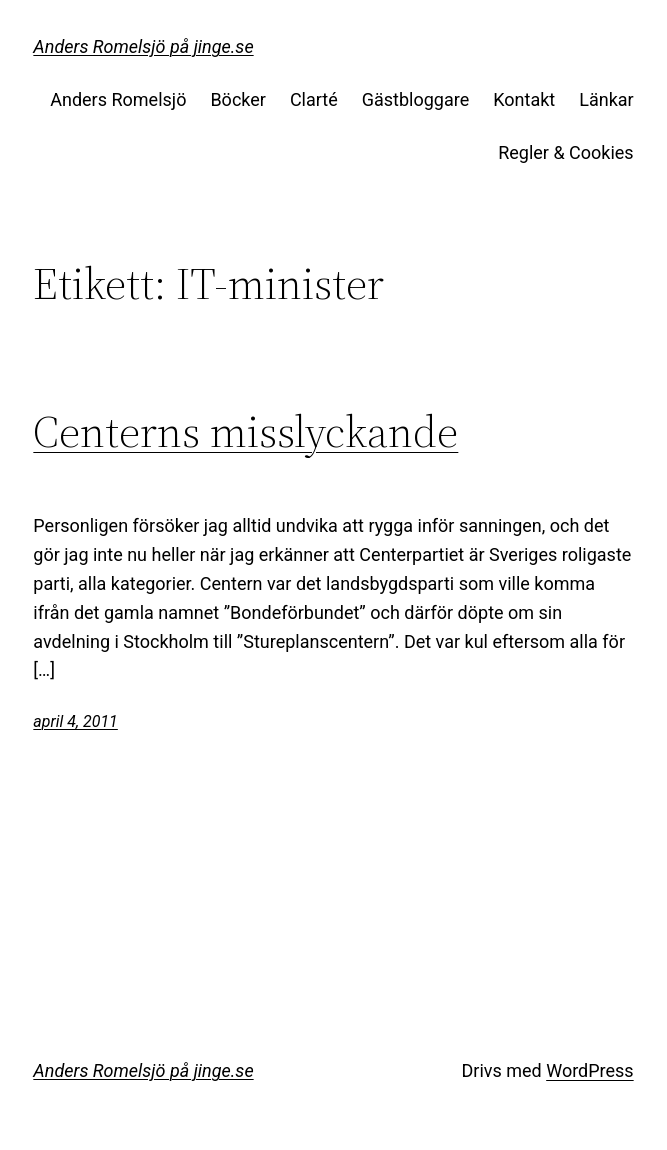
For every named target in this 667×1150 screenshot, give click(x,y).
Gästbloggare (415, 99)
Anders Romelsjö (118, 99)
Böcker (238, 99)
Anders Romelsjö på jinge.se (143, 46)
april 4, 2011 (75, 721)
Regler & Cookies (565, 152)
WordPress (589, 1070)
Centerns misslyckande (245, 432)
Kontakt (524, 99)
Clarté (314, 99)
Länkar (606, 99)
